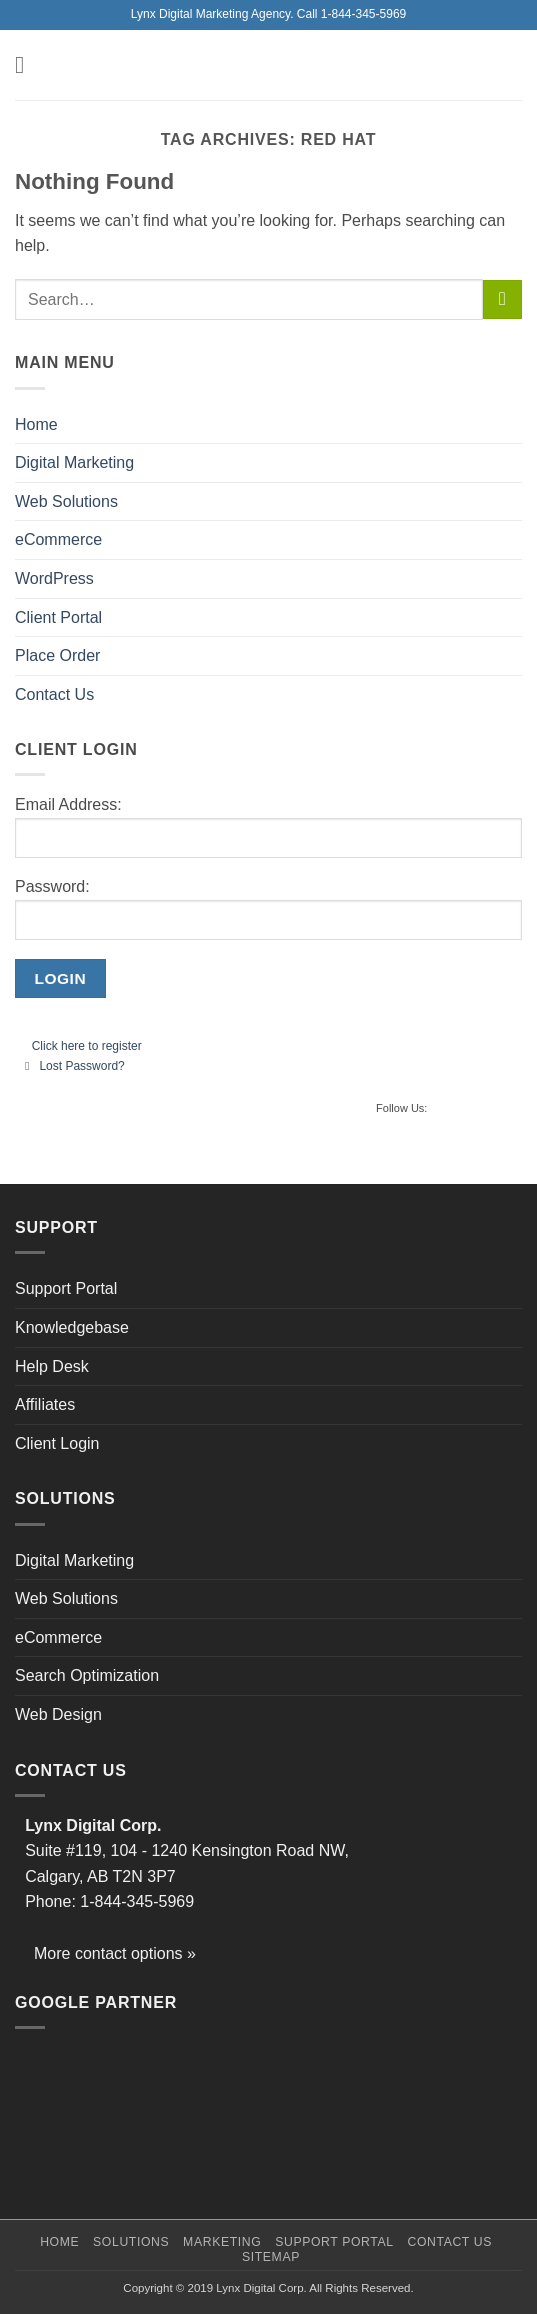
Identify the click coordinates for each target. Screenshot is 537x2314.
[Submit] (502, 299)
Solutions (131, 2242)
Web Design (58, 1714)
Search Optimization (87, 1675)
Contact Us (54, 694)
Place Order (57, 655)
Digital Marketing (74, 462)
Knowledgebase (72, 1327)
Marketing (222, 2242)
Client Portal (58, 617)
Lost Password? (81, 1066)
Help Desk (52, 1366)
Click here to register (87, 1046)
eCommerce (58, 539)
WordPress (54, 578)
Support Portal (66, 1288)
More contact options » (115, 1953)
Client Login (57, 1443)
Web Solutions (66, 501)
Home (36, 424)
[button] (27, 64)
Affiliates (45, 1404)
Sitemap (271, 2257)
